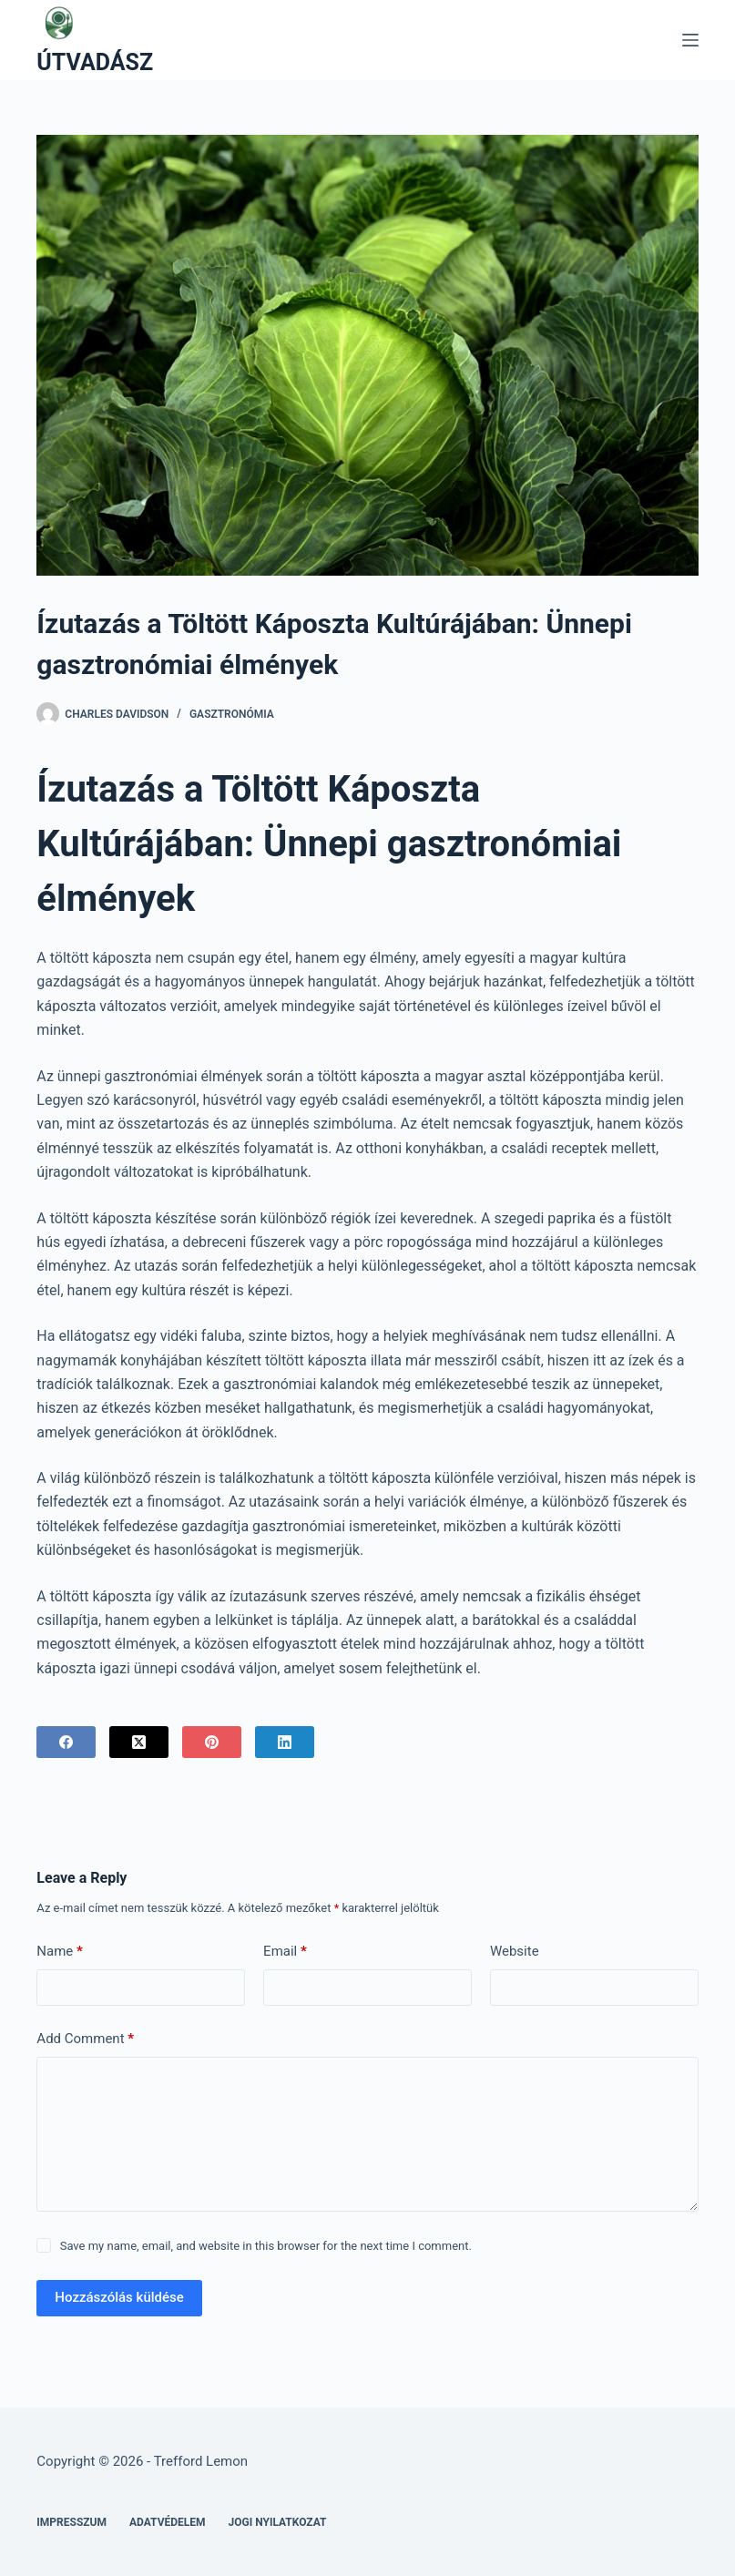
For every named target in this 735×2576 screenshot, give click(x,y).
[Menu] (690, 40)
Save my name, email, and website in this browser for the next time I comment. (266, 2246)
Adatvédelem (167, 2522)
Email (285, 1951)
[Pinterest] (211, 1742)
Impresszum (71, 2522)
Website (514, 1951)
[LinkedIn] (284, 1742)
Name (59, 1951)
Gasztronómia (231, 714)
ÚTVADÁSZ (94, 62)
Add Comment (85, 2039)
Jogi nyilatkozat (278, 2522)
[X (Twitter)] (138, 1742)
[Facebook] (66, 1742)
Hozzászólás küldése (119, 2297)
